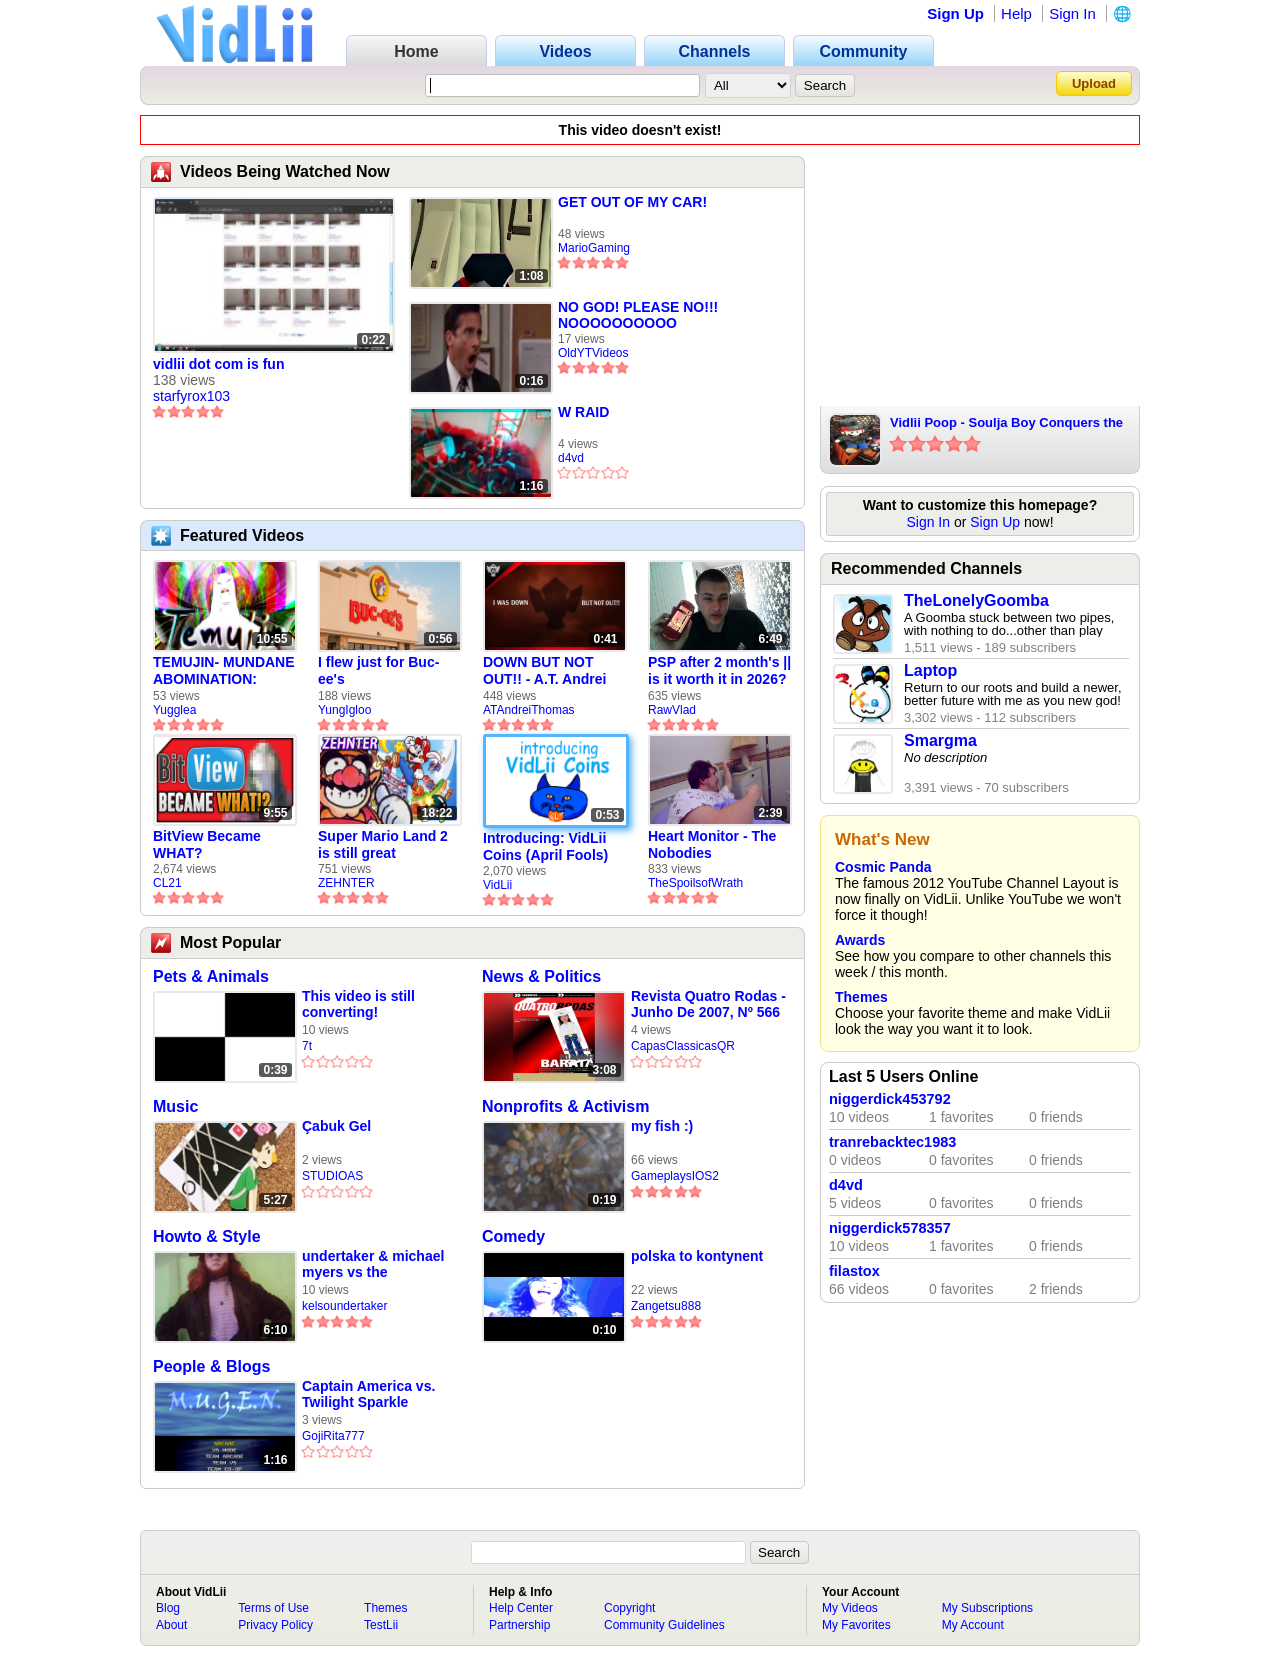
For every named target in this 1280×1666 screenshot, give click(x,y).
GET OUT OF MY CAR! (632, 202)
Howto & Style (207, 1236)
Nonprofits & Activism (565, 1106)
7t (307, 1046)
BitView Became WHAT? (207, 844)
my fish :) (662, 1126)
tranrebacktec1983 (892, 1142)
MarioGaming (594, 248)
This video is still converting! (358, 1004)
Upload (1094, 83)
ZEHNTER (346, 883)
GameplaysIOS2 (675, 1176)
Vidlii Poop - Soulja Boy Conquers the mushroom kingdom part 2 (1006, 424)
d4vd (571, 458)
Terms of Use (273, 1608)
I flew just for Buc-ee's (378, 670)
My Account (973, 1625)
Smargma (940, 740)
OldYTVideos (593, 353)
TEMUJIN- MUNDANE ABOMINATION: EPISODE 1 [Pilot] (224, 671)
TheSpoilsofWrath (695, 883)
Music (175, 1106)
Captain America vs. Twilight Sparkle (368, 1394)
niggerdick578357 (890, 1228)
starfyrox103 (191, 396)
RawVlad (672, 710)
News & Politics (541, 976)
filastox (854, 1271)
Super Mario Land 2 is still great (383, 844)
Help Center (521, 1608)
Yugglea (174, 710)
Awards (860, 940)
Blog (168, 1608)
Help (1016, 13)
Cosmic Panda (883, 867)
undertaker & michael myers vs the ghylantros (373, 1264)
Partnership (519, 1625)
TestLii (381, 1625)
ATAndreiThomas (529, 710)
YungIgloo (344, 710)
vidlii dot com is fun (218, 364)
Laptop (930, 670)
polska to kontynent (697, 1256)
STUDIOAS (332, 1176)
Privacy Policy (275, 1625)
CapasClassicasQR (683, 1046)
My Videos (850, 1608)
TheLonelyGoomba (976, 600)
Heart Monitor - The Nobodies (712, 844)
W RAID (583, 412)
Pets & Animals (211, 976)
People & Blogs (211, 1366)
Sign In (1072, 13)
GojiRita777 (333, 1436)
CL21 (167, 883)
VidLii (497, 885)
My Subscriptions (987, 1608)
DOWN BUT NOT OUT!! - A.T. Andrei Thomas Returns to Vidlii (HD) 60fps (547, 671)
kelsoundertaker (344, 1306)
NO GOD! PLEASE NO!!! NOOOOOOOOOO (638, 315)
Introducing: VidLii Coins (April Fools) (545, 846)
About (171, 1625)
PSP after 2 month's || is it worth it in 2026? (719, 670)
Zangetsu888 (666, 1306)
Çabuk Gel (336, 1126)
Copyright (629, 1608)
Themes (861, 997)
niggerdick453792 (890, 1099)
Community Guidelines (664, 1625)
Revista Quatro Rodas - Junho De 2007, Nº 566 (708, 1004)
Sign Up (955, 13)
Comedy (513, 1236)
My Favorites (856, 1625)
